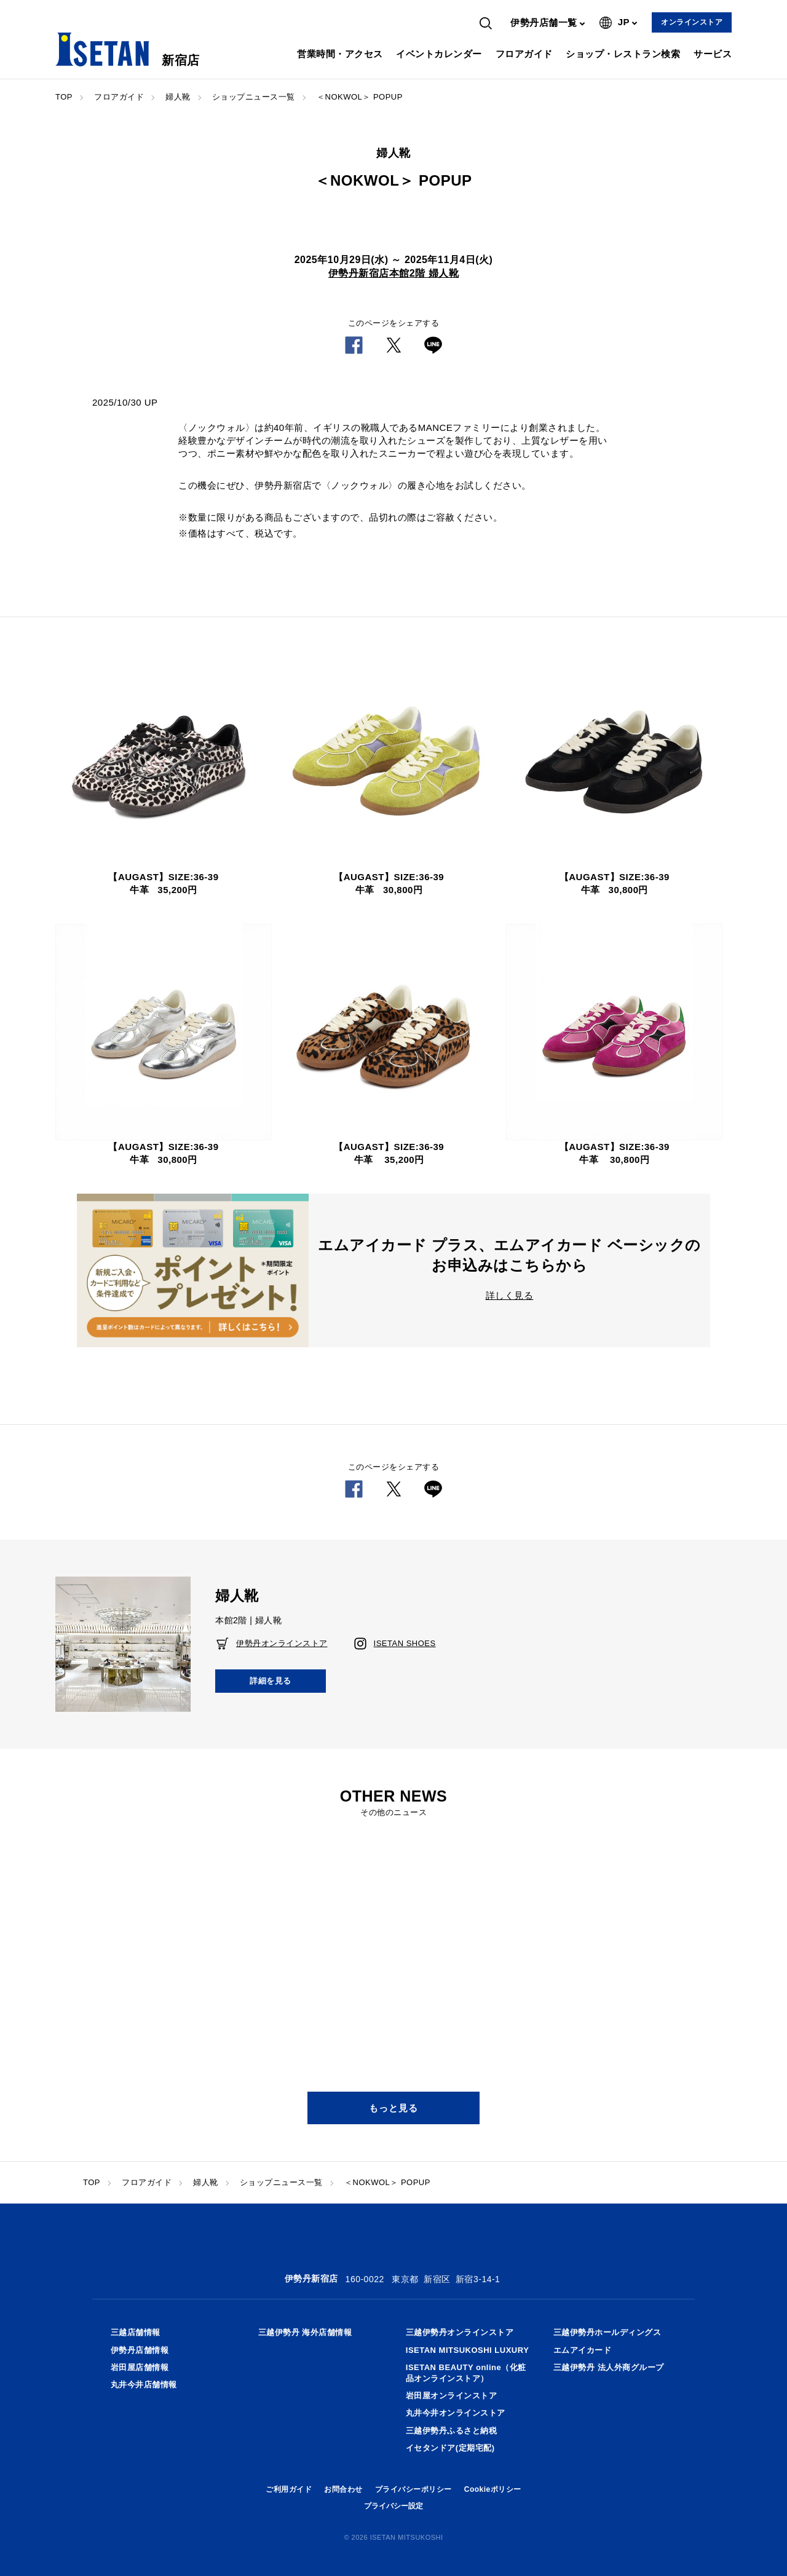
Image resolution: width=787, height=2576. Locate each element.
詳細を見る (270, 1680)
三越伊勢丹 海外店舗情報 (305, 2332)
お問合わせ (343, 2489)
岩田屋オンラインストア (451, 2395)
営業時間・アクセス (340, 54)
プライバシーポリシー (413, 2489)
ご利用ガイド (289, 2489)
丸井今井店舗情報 (144, 2384)
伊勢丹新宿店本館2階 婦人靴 (393, 273)
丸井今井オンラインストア (455, 2412)
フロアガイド (524, 54)
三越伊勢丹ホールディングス (607, 2332)
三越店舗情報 (135, 2332)
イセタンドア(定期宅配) (450, 2447)
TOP (64, 96)
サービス (713, 54)
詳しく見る (510, 1295)
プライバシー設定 (393, 2506)
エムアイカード (582, 2350)
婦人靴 (178, 96)
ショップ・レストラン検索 (623, 54)
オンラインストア (691, 22)
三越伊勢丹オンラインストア (460, 2332)
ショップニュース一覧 (253, 96)
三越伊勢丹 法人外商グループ (608, 2367)
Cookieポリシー (492, 2489)
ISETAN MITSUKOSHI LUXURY (467, 2350)
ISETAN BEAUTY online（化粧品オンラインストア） (466, 2373)
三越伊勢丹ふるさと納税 (451, 2430)
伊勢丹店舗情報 (140, 2350)
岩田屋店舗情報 (140, 2367)
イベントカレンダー (439, 54)
